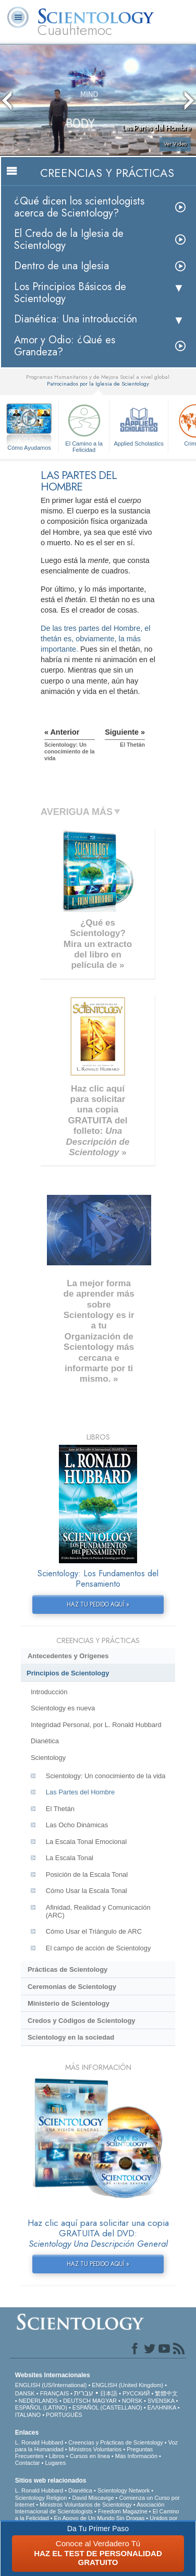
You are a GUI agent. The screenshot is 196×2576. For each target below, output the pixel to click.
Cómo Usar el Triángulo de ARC (94, 1931)
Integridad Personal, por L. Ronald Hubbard (96, 1725)
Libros (57, 2456)
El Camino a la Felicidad (84, 426)
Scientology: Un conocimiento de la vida (106, 1776)
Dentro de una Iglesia (61, 265)
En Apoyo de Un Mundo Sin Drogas (99, 2518)
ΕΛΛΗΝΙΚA (162, 2407)
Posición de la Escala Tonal (87, 1874)
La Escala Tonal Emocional (86, 1842)
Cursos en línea (90, 2456)
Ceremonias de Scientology (72, 1987)
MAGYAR (104, 2401)
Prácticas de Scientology (67, 1969)
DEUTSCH (77, 2401)
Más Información (136, 2456)
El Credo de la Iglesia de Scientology (69, 239)
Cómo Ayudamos (29, 448)
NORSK (132, 2401)
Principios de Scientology (68, 1673)
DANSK (25, 2393)
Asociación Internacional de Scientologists (90, 2507)
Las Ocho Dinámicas (77, 1825)
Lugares (55, 2463)
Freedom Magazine (123, 2511)
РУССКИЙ (136, 2393)
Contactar (27, 2463)
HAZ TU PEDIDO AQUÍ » (98, 1604)
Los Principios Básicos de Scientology (70, 292)
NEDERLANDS (38, 2401)
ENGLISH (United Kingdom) (127, 2385)
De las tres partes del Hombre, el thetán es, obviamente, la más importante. (95, 638)
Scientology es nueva (63, 1708)
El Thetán (60, 1809)
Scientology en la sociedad (71, 2037)
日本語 (108, 2393)
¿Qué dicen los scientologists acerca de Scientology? (79, 207)
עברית (83, 2393)
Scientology (48, 1758)
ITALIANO (28, 2415)
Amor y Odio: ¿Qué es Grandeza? (64, 346)
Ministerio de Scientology (68, 2003)
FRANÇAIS (54, 2393)
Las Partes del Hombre (80, 1792)
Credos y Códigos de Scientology (82, 2020)
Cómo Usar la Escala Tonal (86, 1891)
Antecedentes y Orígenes (68, 1656)
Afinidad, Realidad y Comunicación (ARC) (98, 1911)
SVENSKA (161, 2401)
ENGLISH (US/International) (51, 2385)
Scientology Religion (41, 2498)
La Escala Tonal (69, 1858)
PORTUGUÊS (64, 2415)
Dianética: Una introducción (75, 319)
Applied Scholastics (138, 424)
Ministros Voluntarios (95, 2449)
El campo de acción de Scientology (98, 1948)
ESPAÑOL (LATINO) (41, 2407)
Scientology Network (123, 2490)
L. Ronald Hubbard (39, 2442)
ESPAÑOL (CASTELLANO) (107, 2407)
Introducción (49, 1692)
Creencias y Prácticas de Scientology (115, 2442)
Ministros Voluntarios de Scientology (86, 2504)
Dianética (45, 1741)
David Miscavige (93, 2498)
